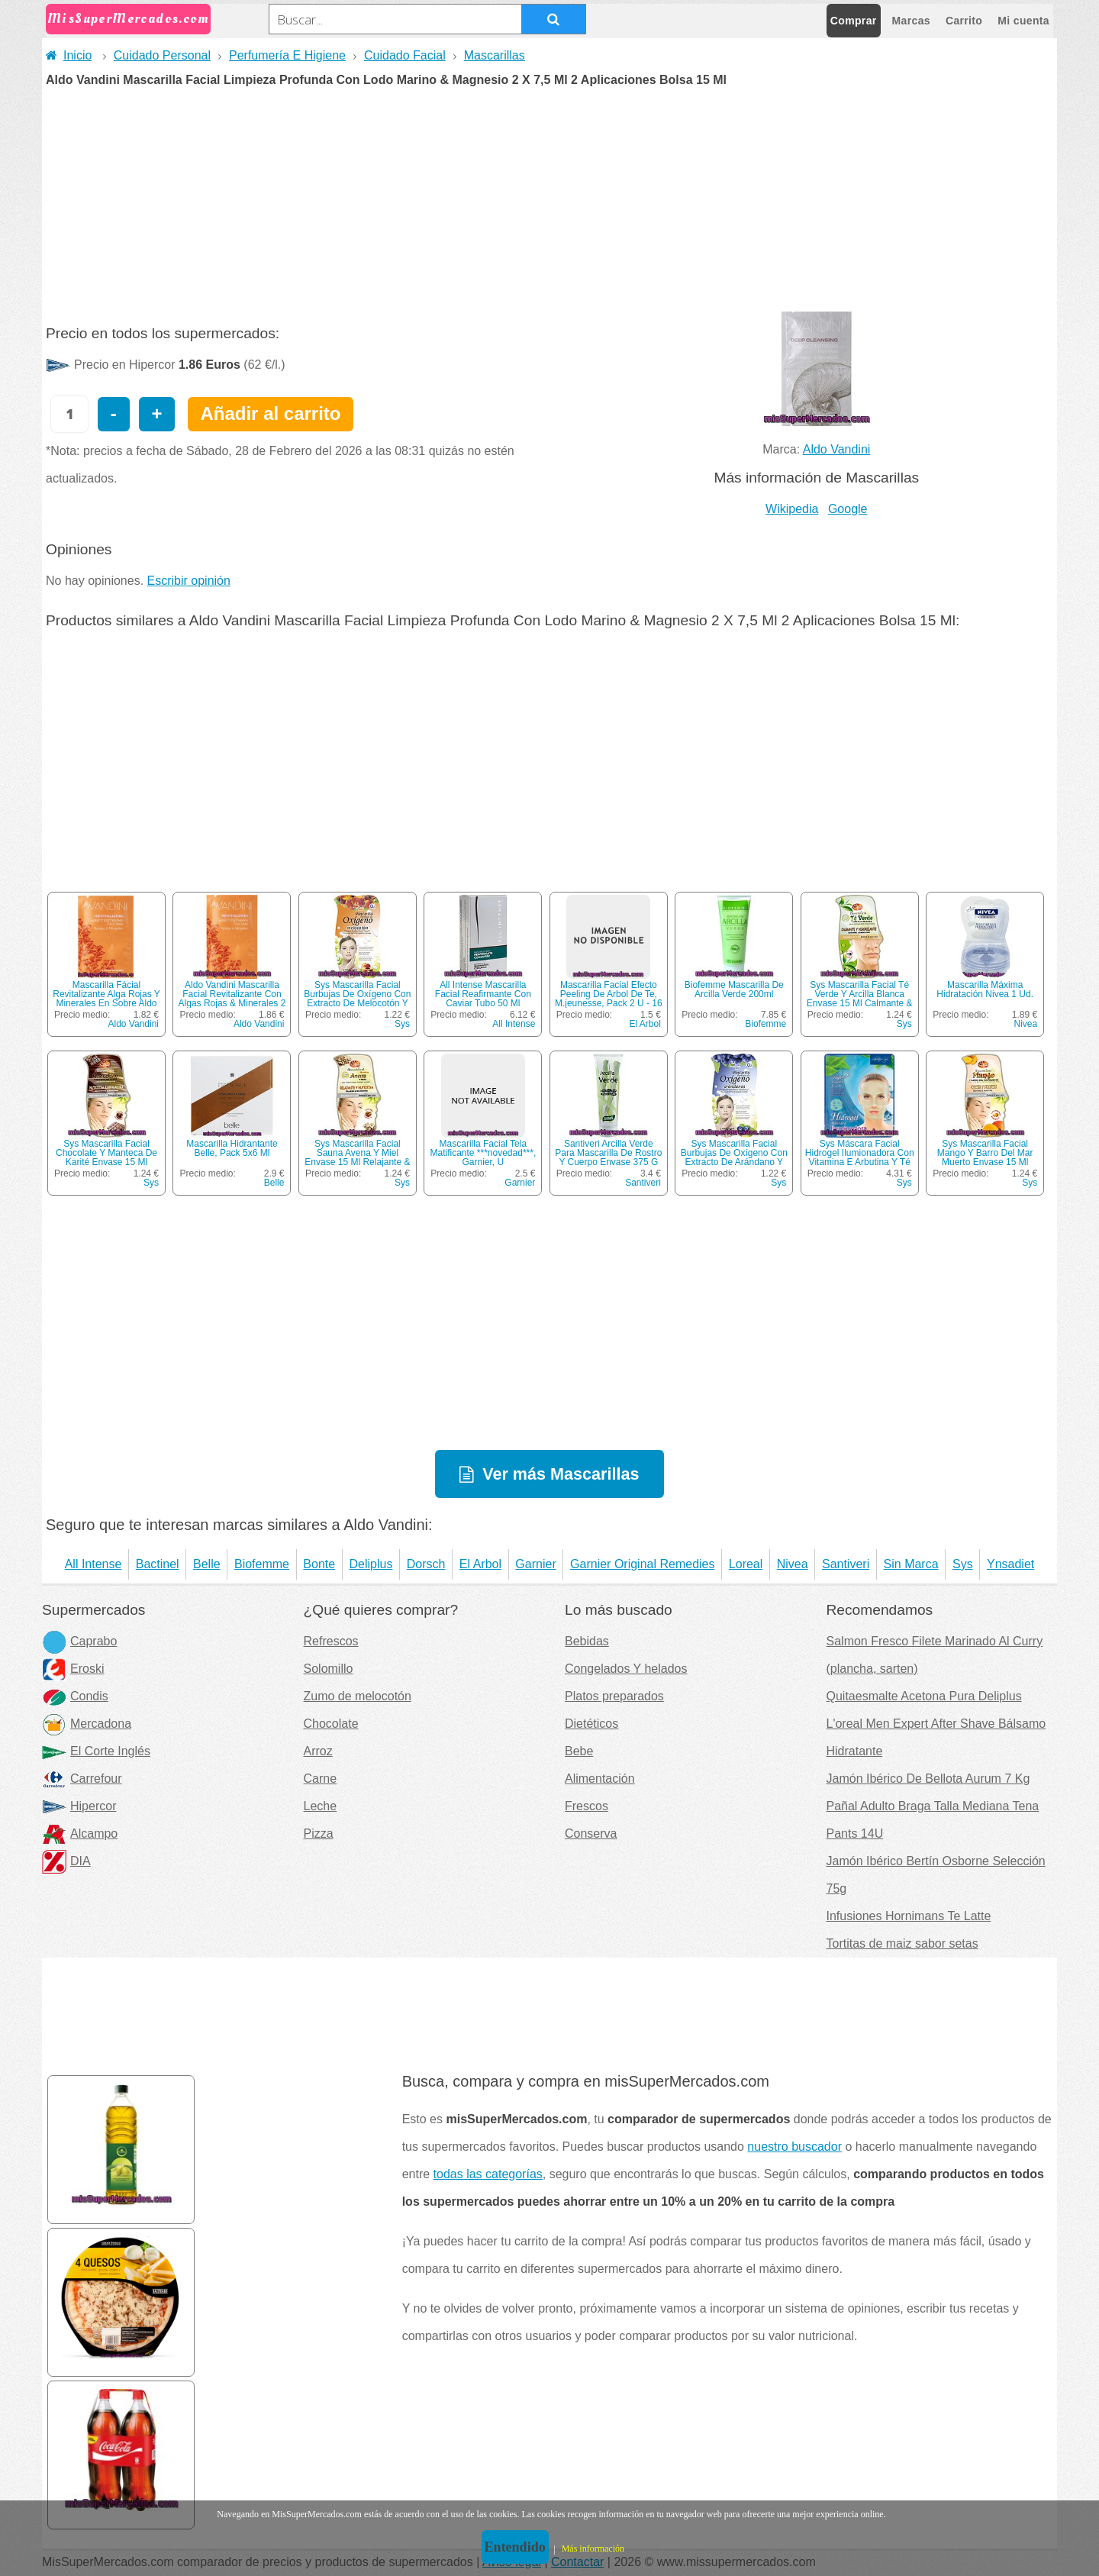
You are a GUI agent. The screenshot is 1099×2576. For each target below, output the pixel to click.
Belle (274, 1182)
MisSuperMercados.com (128, 18)
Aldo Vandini (837, 449)
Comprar (853, 21)
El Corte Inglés (96, 1751)
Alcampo (80, 1833)
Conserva (591, 1833)
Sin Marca (911, 1564)
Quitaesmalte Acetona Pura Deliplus (924, 1696)
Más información (593, 2548)
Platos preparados (614, 1696)
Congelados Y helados (626, 1668)
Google (848, 508)
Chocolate (331, 1723)
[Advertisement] (549, 201)
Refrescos (331, 1641)
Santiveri (643, 1182)
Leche (320, 1806)
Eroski (73, 1668)
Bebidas (587, 1641)
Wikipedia (791, 508)
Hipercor (79, 1806)
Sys (402, 1023)
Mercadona (86, 1723)
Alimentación (600, 1778)
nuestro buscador (794, 2146)
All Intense (513, 1023)
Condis (75, 1696)
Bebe (579, 1751)
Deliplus (371, 1564)
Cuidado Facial (405, 55)
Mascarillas (494, 55)
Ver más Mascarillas (560, 1473)
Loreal (745, 1564)
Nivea (1025, 1023)
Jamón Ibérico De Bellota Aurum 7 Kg (928, 1778)
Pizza (319, 1833)
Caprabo (79, 1641)
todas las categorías (488, 2174)
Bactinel (157, 1564)
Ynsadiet (1010, 1564)
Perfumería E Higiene (287, 55)
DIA (66, 1861)
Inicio (69, 55)
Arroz (318, 1751)
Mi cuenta (1023, 21)
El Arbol (644, 1023)
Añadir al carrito (270, 413)
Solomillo (328, 1668)
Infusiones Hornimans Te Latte (909, 1915)
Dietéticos (591, 1723)
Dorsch (426, 1564)
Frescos (586, 1806)
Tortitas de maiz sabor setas (902, 1943)
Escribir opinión (188, 580)
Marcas (911, 21)
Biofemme (765, 1023)
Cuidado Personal (162, 55)
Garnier (519, 1182)
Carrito (964, 21)
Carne (320, 1778)
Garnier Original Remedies (642, 1564)
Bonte (319, 1564)
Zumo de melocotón (357, 1696)
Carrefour (82, 1778)
